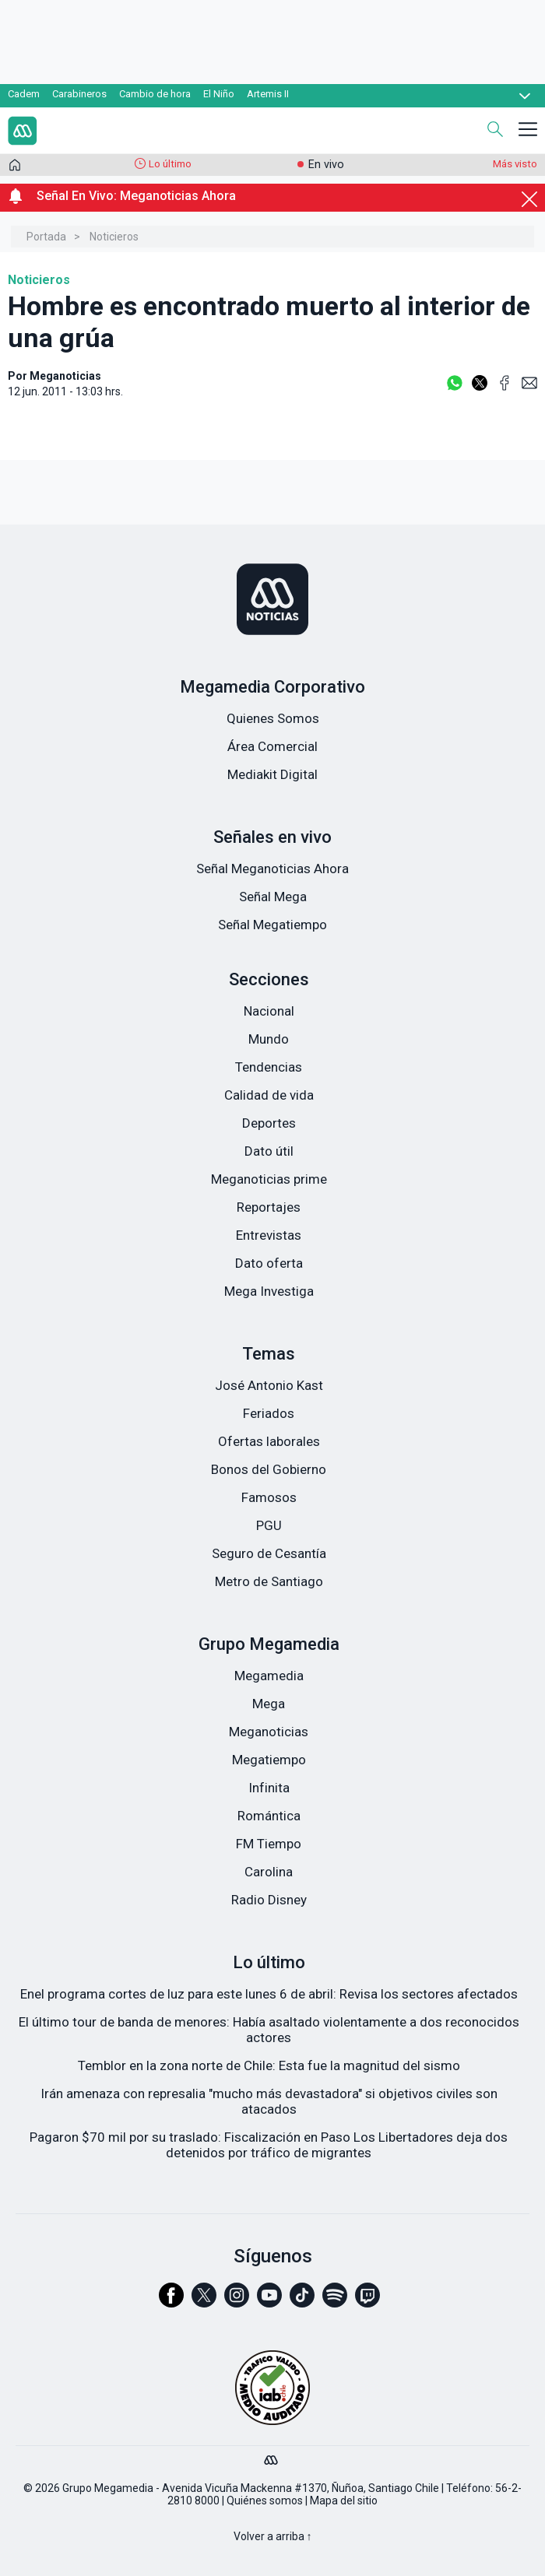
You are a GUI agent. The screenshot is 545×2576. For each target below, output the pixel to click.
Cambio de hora (155, 94)
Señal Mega (273, 896)
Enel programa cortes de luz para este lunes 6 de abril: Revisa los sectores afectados (269, 1994)
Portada (46, 236)
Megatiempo (269, 1759)
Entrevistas (268, 1235)
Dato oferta (269, 1263)
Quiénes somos (265, 2500)
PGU (269, 1525)
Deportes (269, 1123)
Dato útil (269, 1151)
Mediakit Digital (272, 774)
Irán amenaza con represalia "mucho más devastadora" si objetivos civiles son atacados (269, 2101)
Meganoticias (268, 1731)
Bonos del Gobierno (268, 1469)
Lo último (170, 164)
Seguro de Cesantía (269, 1553)
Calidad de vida (269, 1095)
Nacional (269, 1011)
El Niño (218, 94)
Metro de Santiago (269, 1581)
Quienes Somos (273, 718)
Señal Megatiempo (272, 924)
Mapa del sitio (344, 2500)
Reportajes (269, 1207)
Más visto (515, 164)
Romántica (269, 1815)
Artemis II (268, 94)
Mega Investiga (269, 1291)
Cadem (24, 94)
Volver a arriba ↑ (273, 2536)
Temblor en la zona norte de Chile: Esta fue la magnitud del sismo (269, 2065)
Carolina (268, 1871)
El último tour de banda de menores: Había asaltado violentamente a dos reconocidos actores (269, 2029)
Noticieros (114, 236)
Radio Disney (269, 1899)
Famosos (269, 1497)
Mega (268, 1703)
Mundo (268, 1039)
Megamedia (269, 1675)
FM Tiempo (268, 1843)
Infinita (269, 1787)
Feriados (268, 1413)
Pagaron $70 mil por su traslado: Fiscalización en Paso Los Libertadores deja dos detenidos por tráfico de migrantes (269, 2144)
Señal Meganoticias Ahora (272, 868)
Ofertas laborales (269, 1441)
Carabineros (79, 94)
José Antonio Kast (269, 1385)
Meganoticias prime (269, 1179)
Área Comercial (272, 746)
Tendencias (268, 1067)
